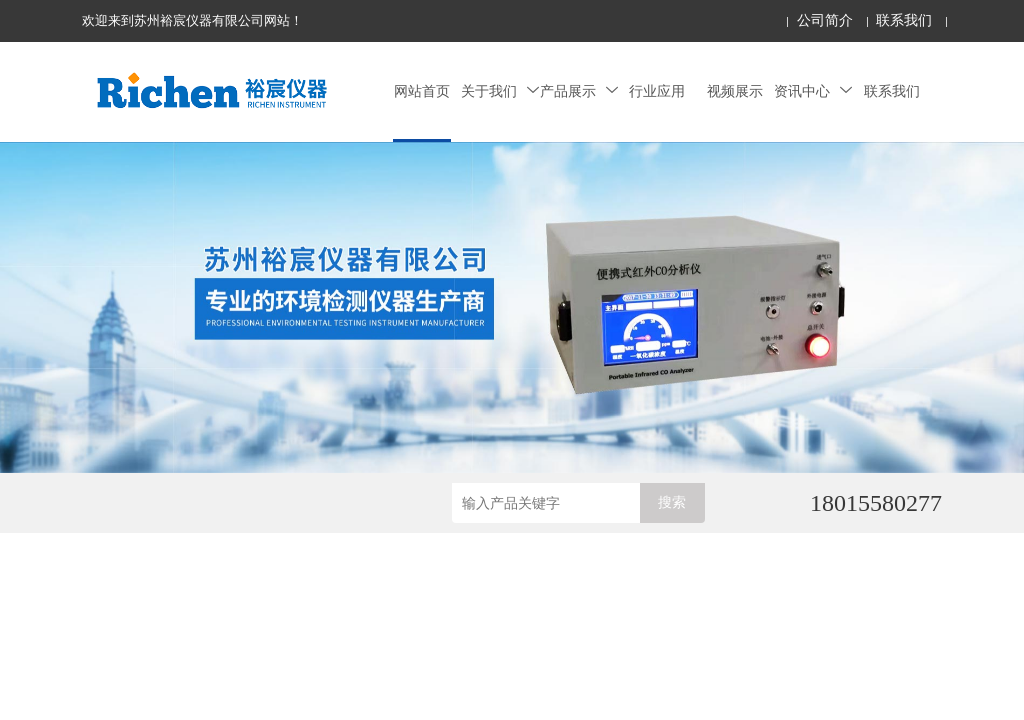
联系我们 (904, 20)
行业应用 (657, 91)
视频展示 (735, 91)
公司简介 (825, 20)
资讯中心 (813, 91)
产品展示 (579, 91)
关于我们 (500, 91)
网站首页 (422, 91)
